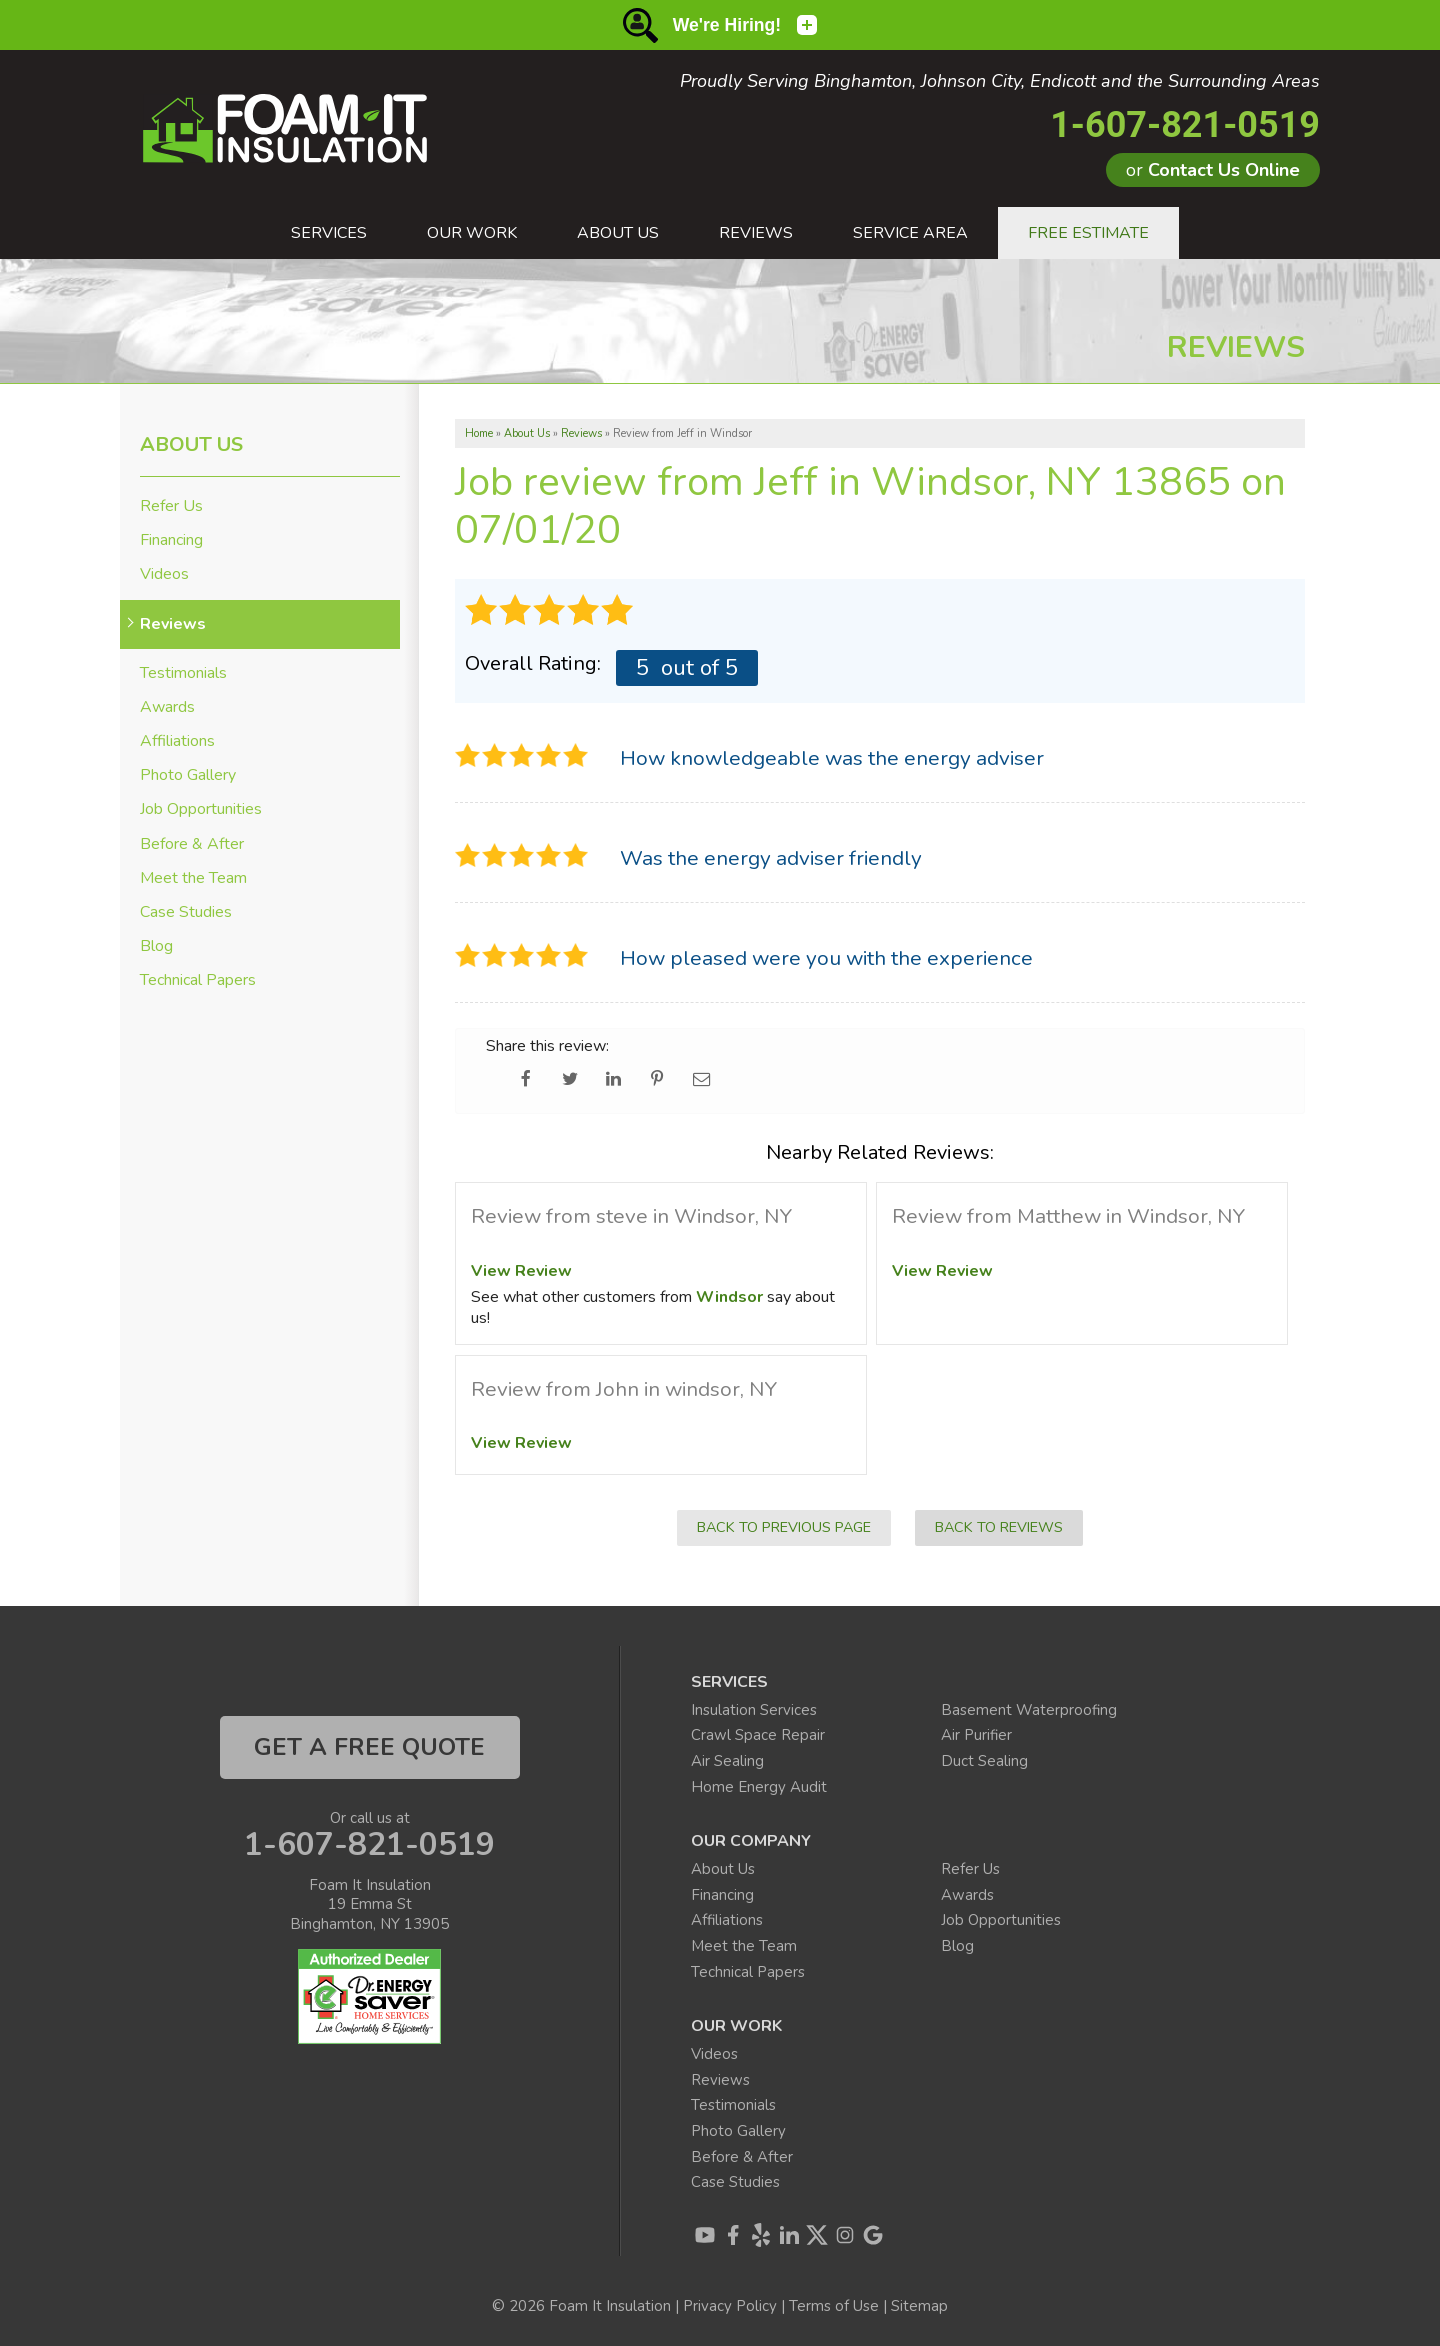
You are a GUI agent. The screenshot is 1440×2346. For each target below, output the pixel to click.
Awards (167, 707)
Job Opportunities (201, 809)
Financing (171, 540)
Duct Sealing (984, 1761)
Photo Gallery (188, 775)
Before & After (192, 844)
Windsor (729, 1297)
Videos (164, 574)
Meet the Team (193, 878)
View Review (521, 1271)
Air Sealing (727, 1761)
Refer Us (171, 506)
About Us (191, 445)
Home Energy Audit (759, 1787)
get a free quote (369, 1747)
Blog (156, 946)
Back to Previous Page (784, 1527)
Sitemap (919, 2306)
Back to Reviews (999, 1527)
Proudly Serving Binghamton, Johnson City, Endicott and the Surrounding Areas (1000, 82)
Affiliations (177, 741)
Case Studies (186, 912)
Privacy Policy (730, 2306)
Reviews (173, 624)
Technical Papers (198, 980)
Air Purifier (976, 1735)
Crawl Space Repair (758, 1735)
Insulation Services (754, 1710)
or (1213, 170)
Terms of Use (834, 2306)
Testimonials (183, 673)
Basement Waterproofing (1029, 1710)
